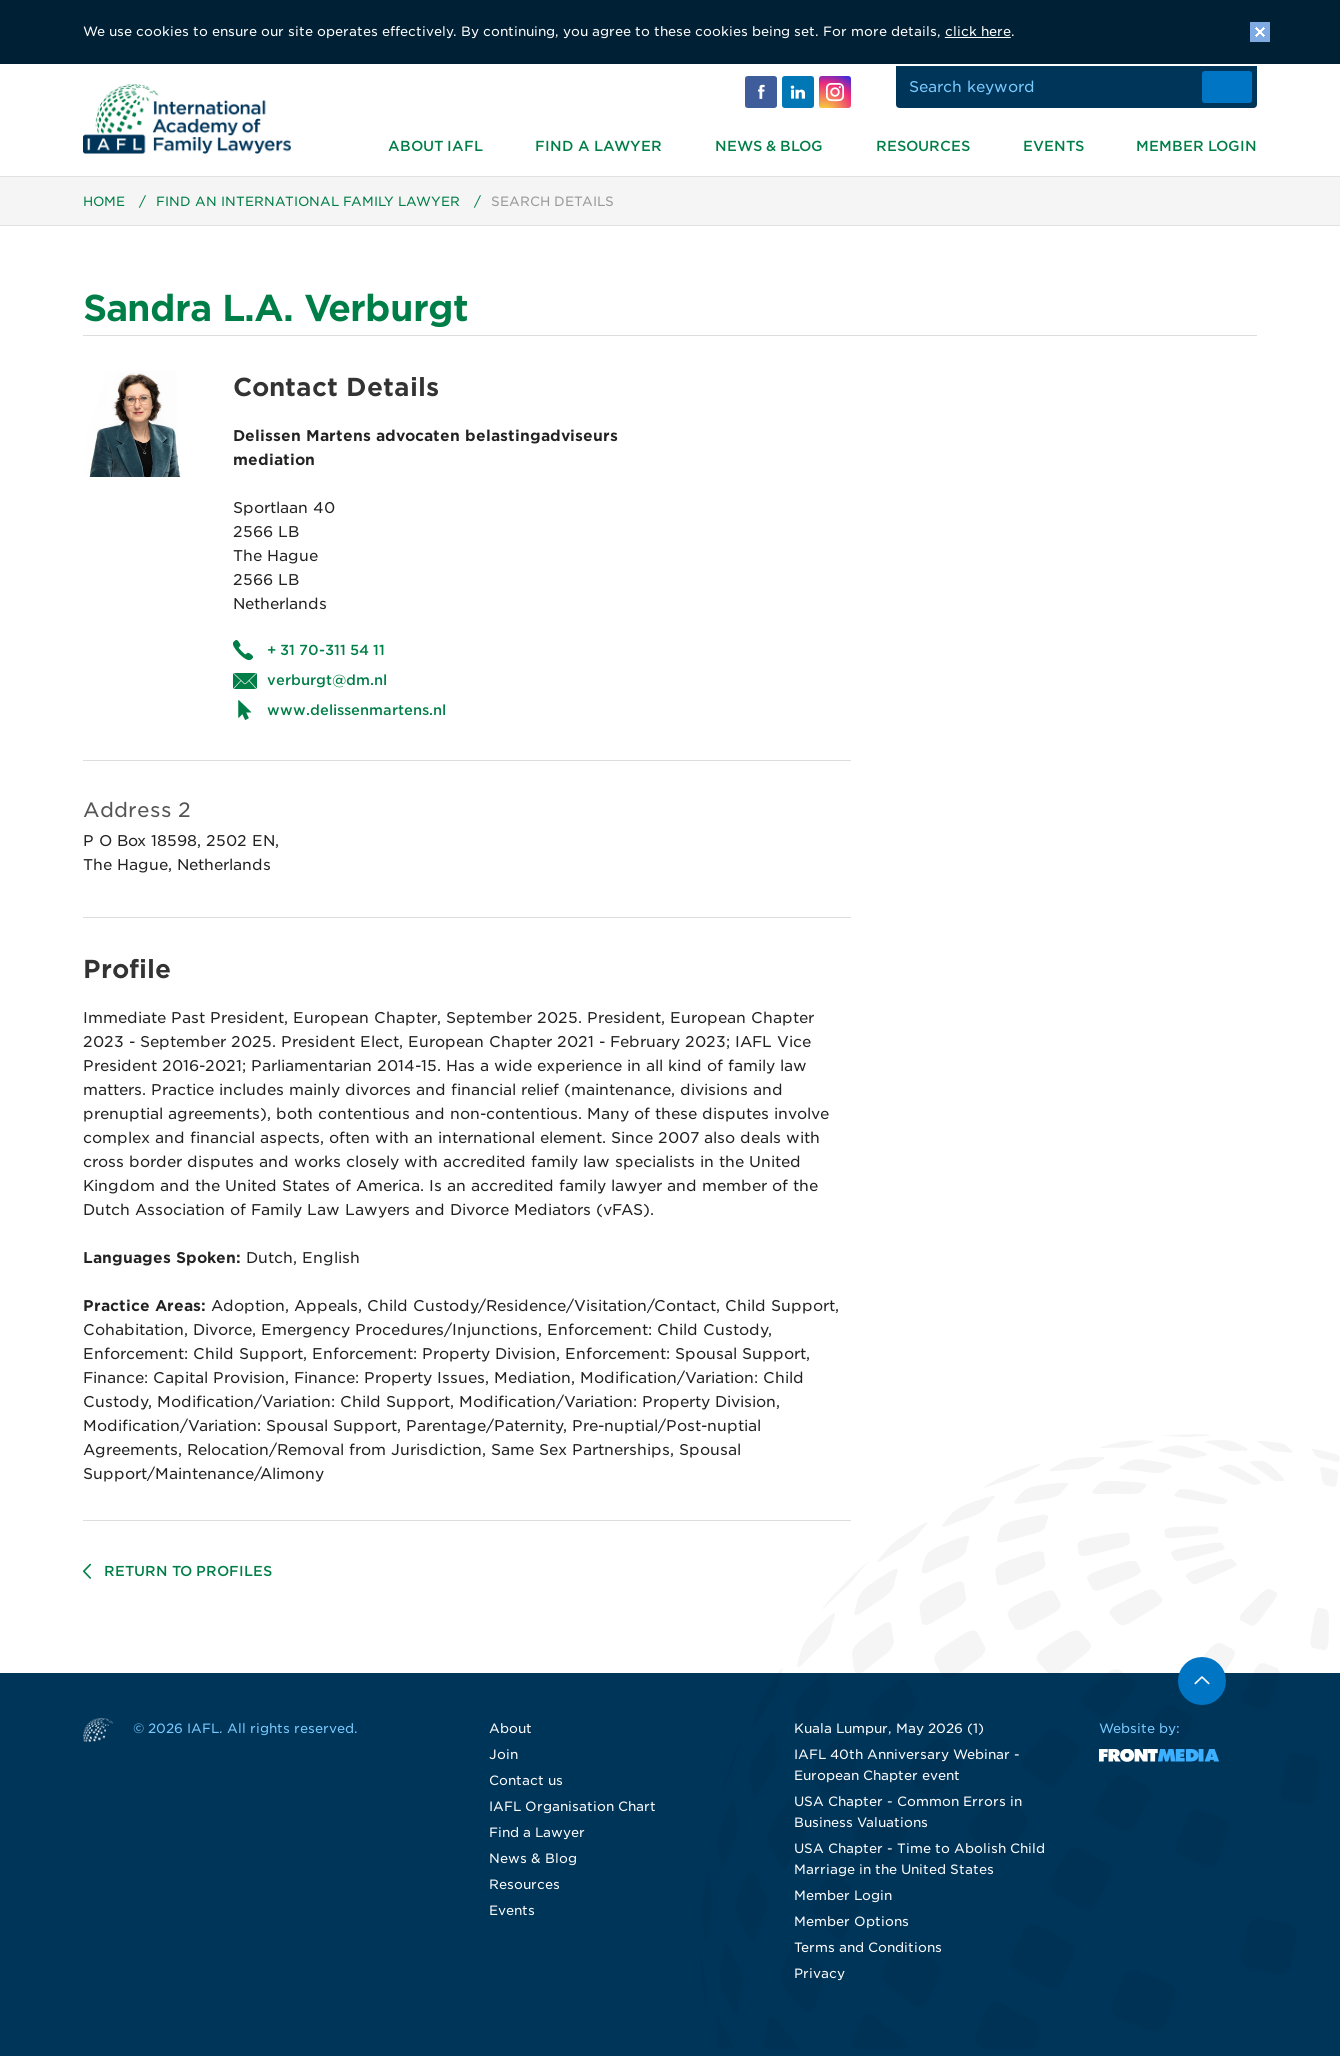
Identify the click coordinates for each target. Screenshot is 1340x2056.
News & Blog (769, 144)
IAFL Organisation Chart (572, 1813)
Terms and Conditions (868, 1954)
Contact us (526, 1787)
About (510, 1735)
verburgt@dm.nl (327, 687)
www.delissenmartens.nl (356, 717)
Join (503, 1761)
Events (1053, 144)
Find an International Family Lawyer (309, 208)
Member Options (851, 1928)
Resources (923, 144)
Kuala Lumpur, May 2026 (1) (889, 1735)
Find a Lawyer (598, 144)
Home (104, 208)
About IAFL (435, 144)
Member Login (1196, 144)
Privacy (819, 1980)
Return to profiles (188, 1578)
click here (978, 31)
